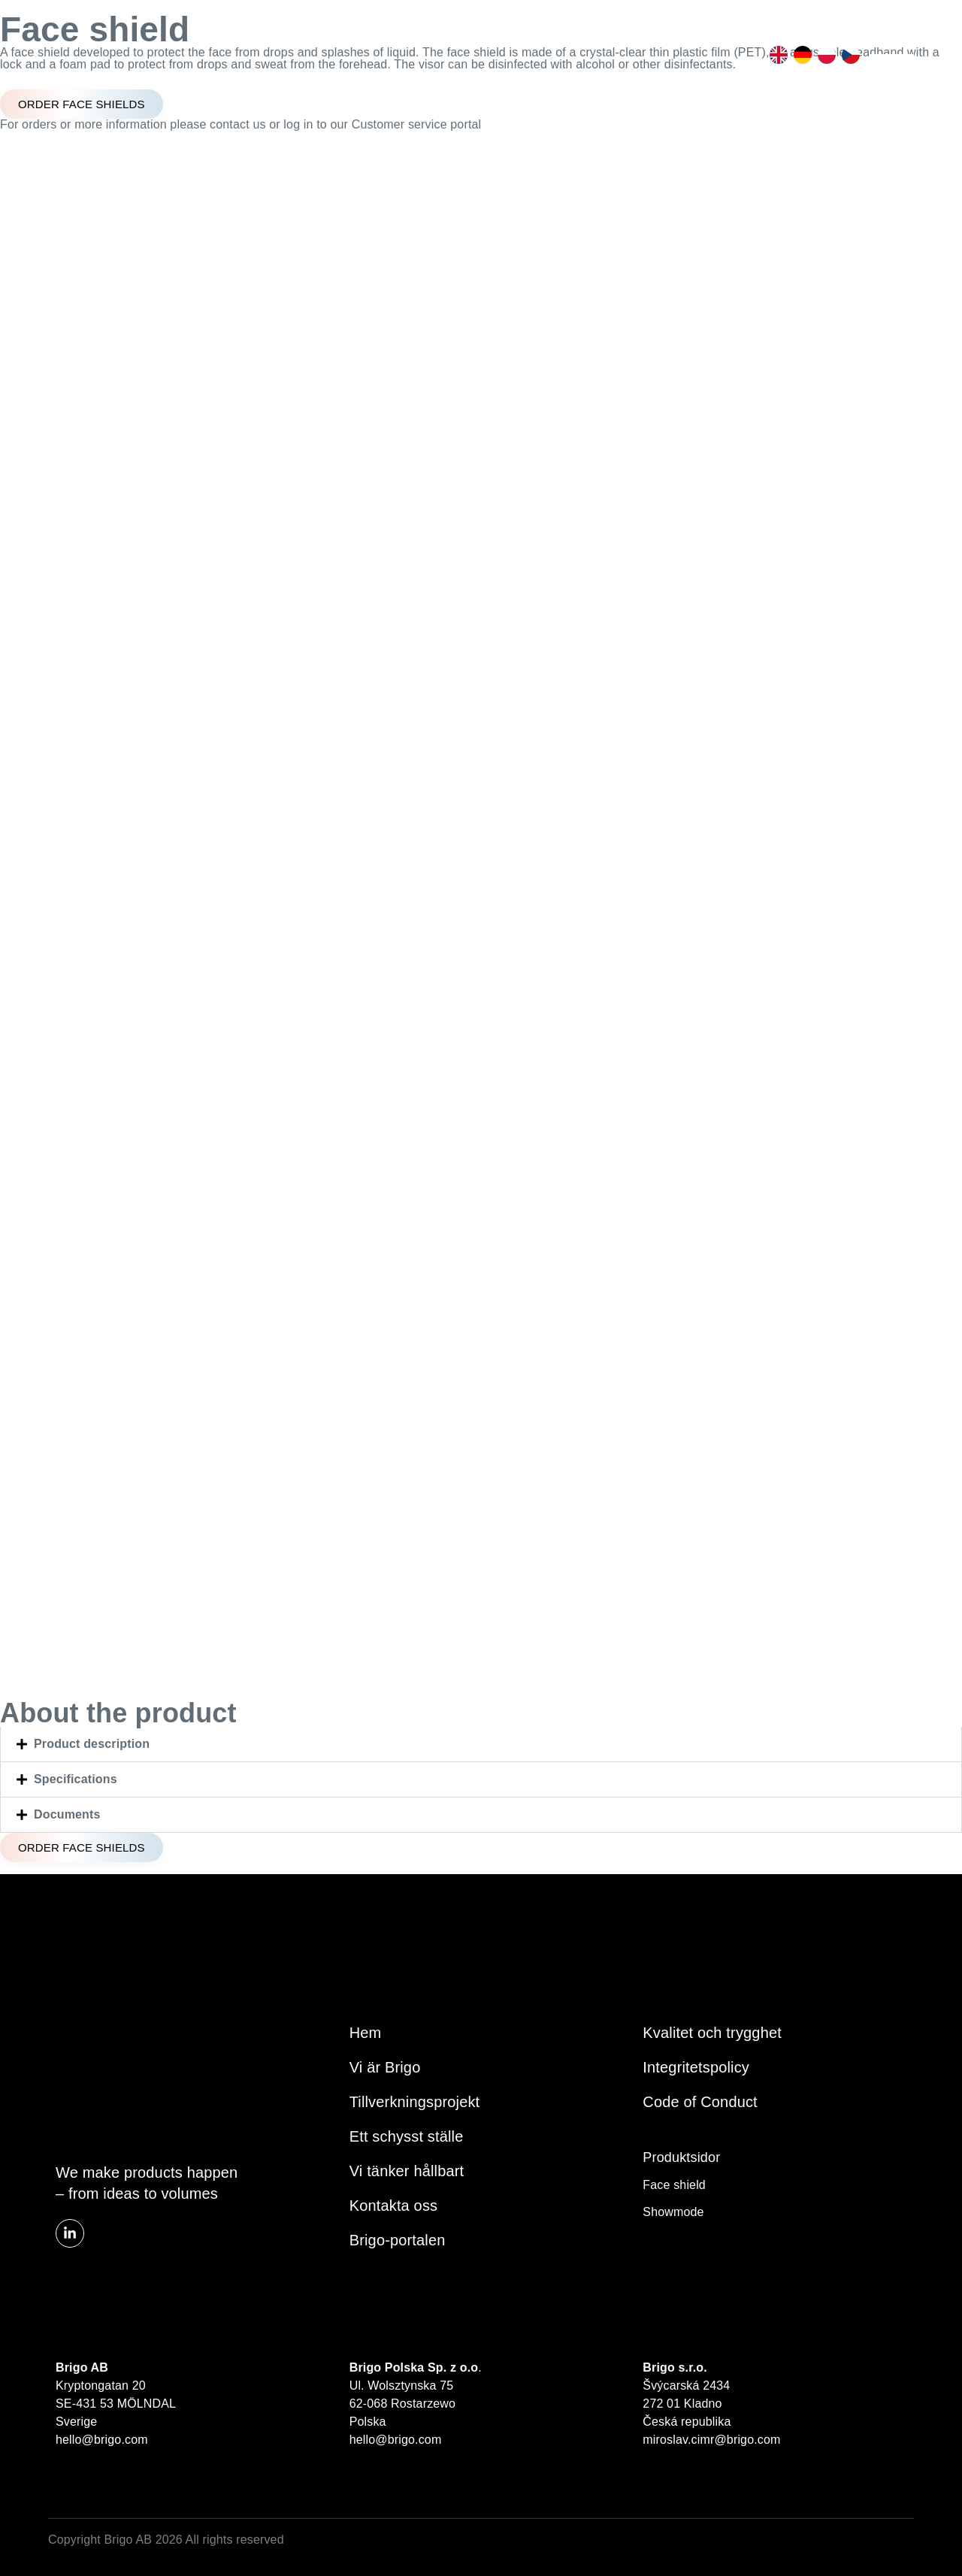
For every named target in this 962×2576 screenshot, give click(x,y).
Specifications (75, 1779)
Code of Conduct (700, 2102)
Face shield (674, 2184)
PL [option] (824, 55)
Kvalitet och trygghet (712, 2032)
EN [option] (776, 55)
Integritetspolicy (696, 2067)
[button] (481, 1744)
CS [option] (848, 55)
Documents (67, 1814)
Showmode (673, 2212)
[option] (776, 55)
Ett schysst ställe (406, 2136)
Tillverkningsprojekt (414, 2102)
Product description (92, 1743)
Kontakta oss (393, 2205)
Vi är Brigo (385, 2067)
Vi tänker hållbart (406, 2171)
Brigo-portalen (397, 2240)
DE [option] (800, 55)
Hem (365, 2032)
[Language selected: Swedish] (812, 55)
